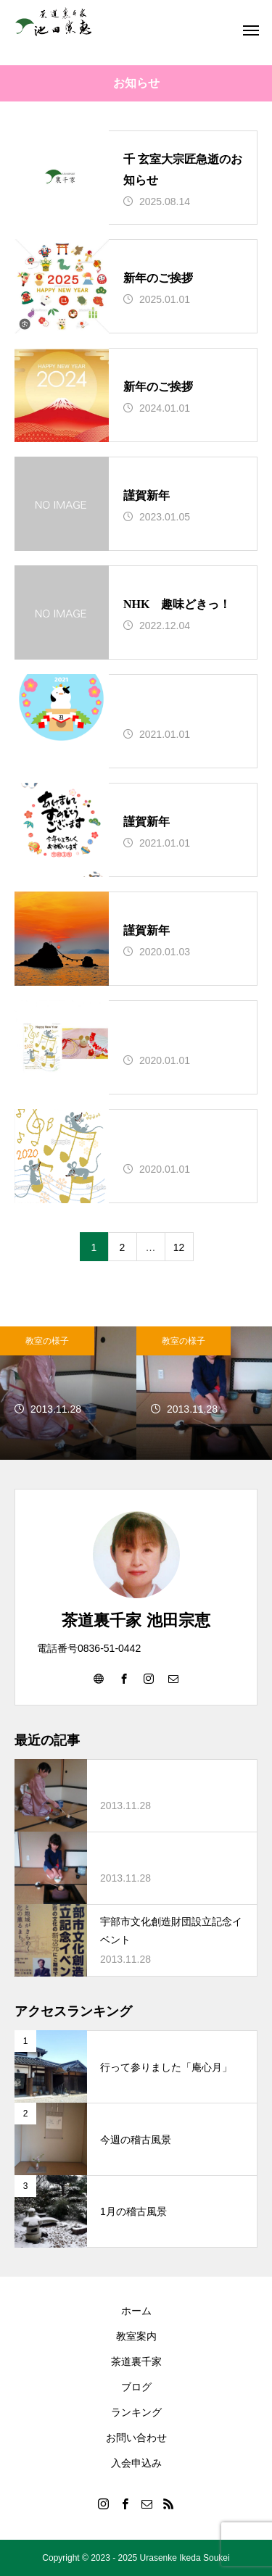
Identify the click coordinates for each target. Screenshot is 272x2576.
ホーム (136, 2311)
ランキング (136, 2412)
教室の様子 (47, 1341)
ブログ (136, 2387)
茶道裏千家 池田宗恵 (136, 1620)
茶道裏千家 (136, 2361)
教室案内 (136, 2336)
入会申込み (136, 2463)
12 (179, 1247)
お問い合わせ (136, 2437)
